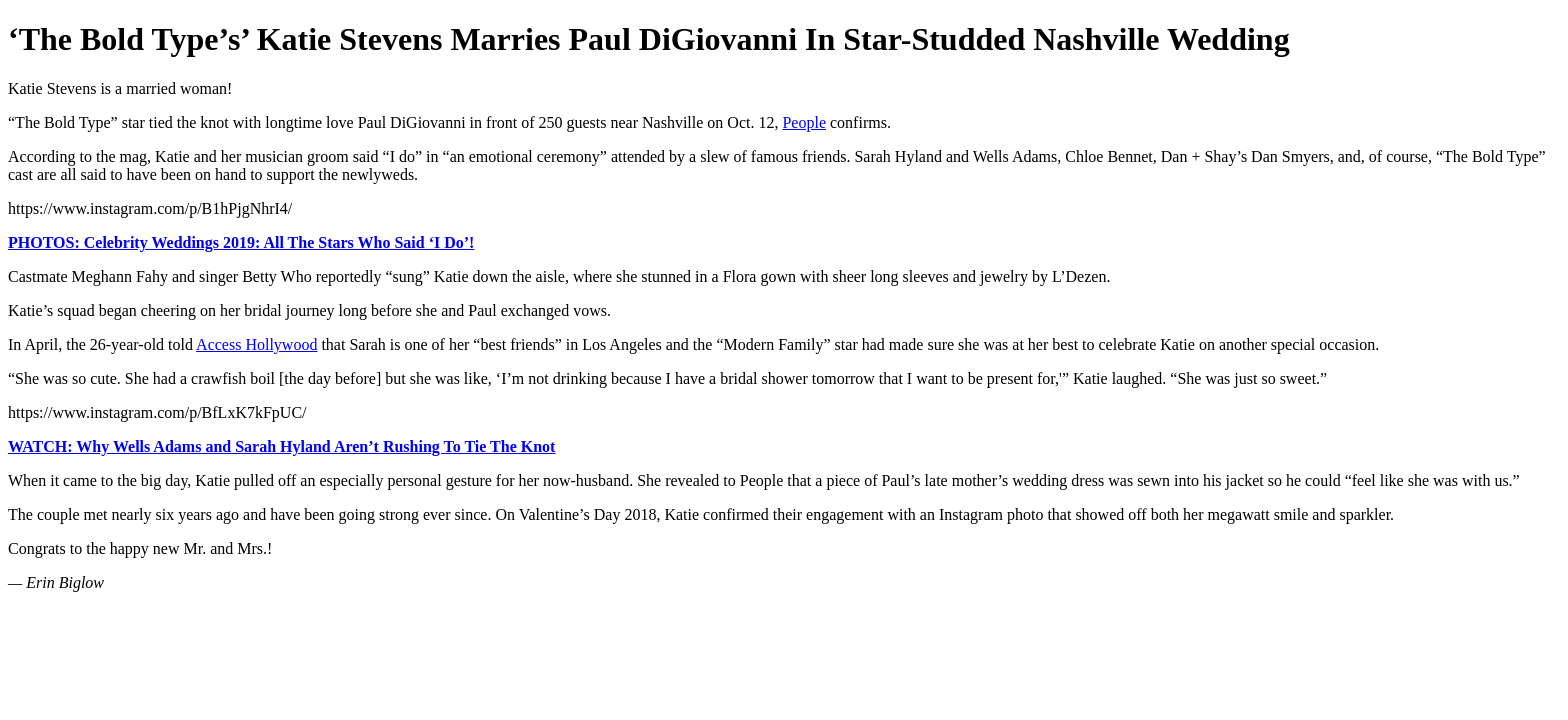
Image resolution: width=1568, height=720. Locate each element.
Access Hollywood (256, 344)
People (804, 122)
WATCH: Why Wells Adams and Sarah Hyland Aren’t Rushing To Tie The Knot (281, 446)
